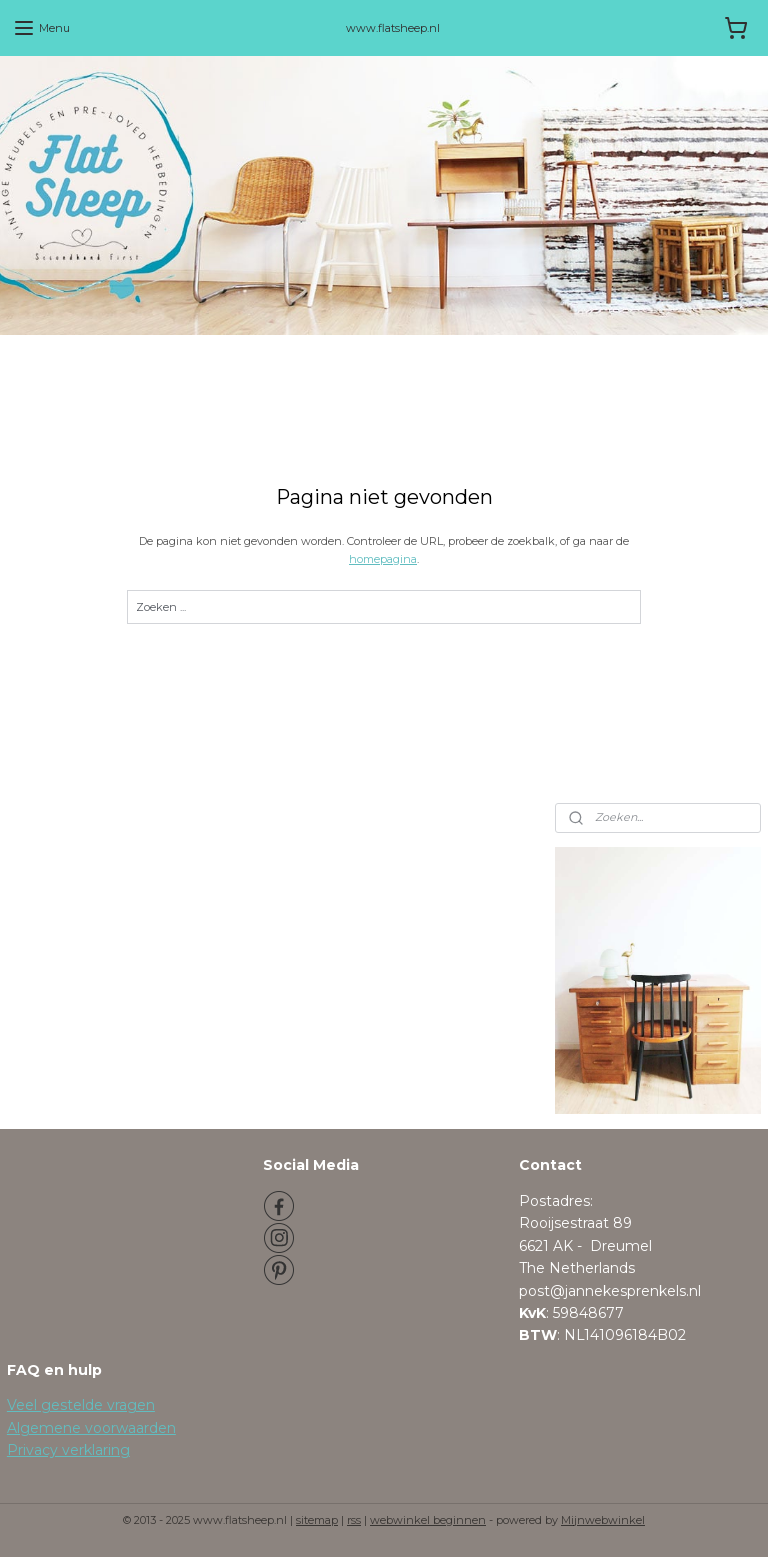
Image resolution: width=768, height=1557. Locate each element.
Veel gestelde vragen (81, 1405)
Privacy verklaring (68, 1450)
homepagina (383, 558)
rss (354, 1520)
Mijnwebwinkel (603, 1520)
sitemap (317, 1520)
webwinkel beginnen (428, 1520)
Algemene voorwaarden (91, 1428)
